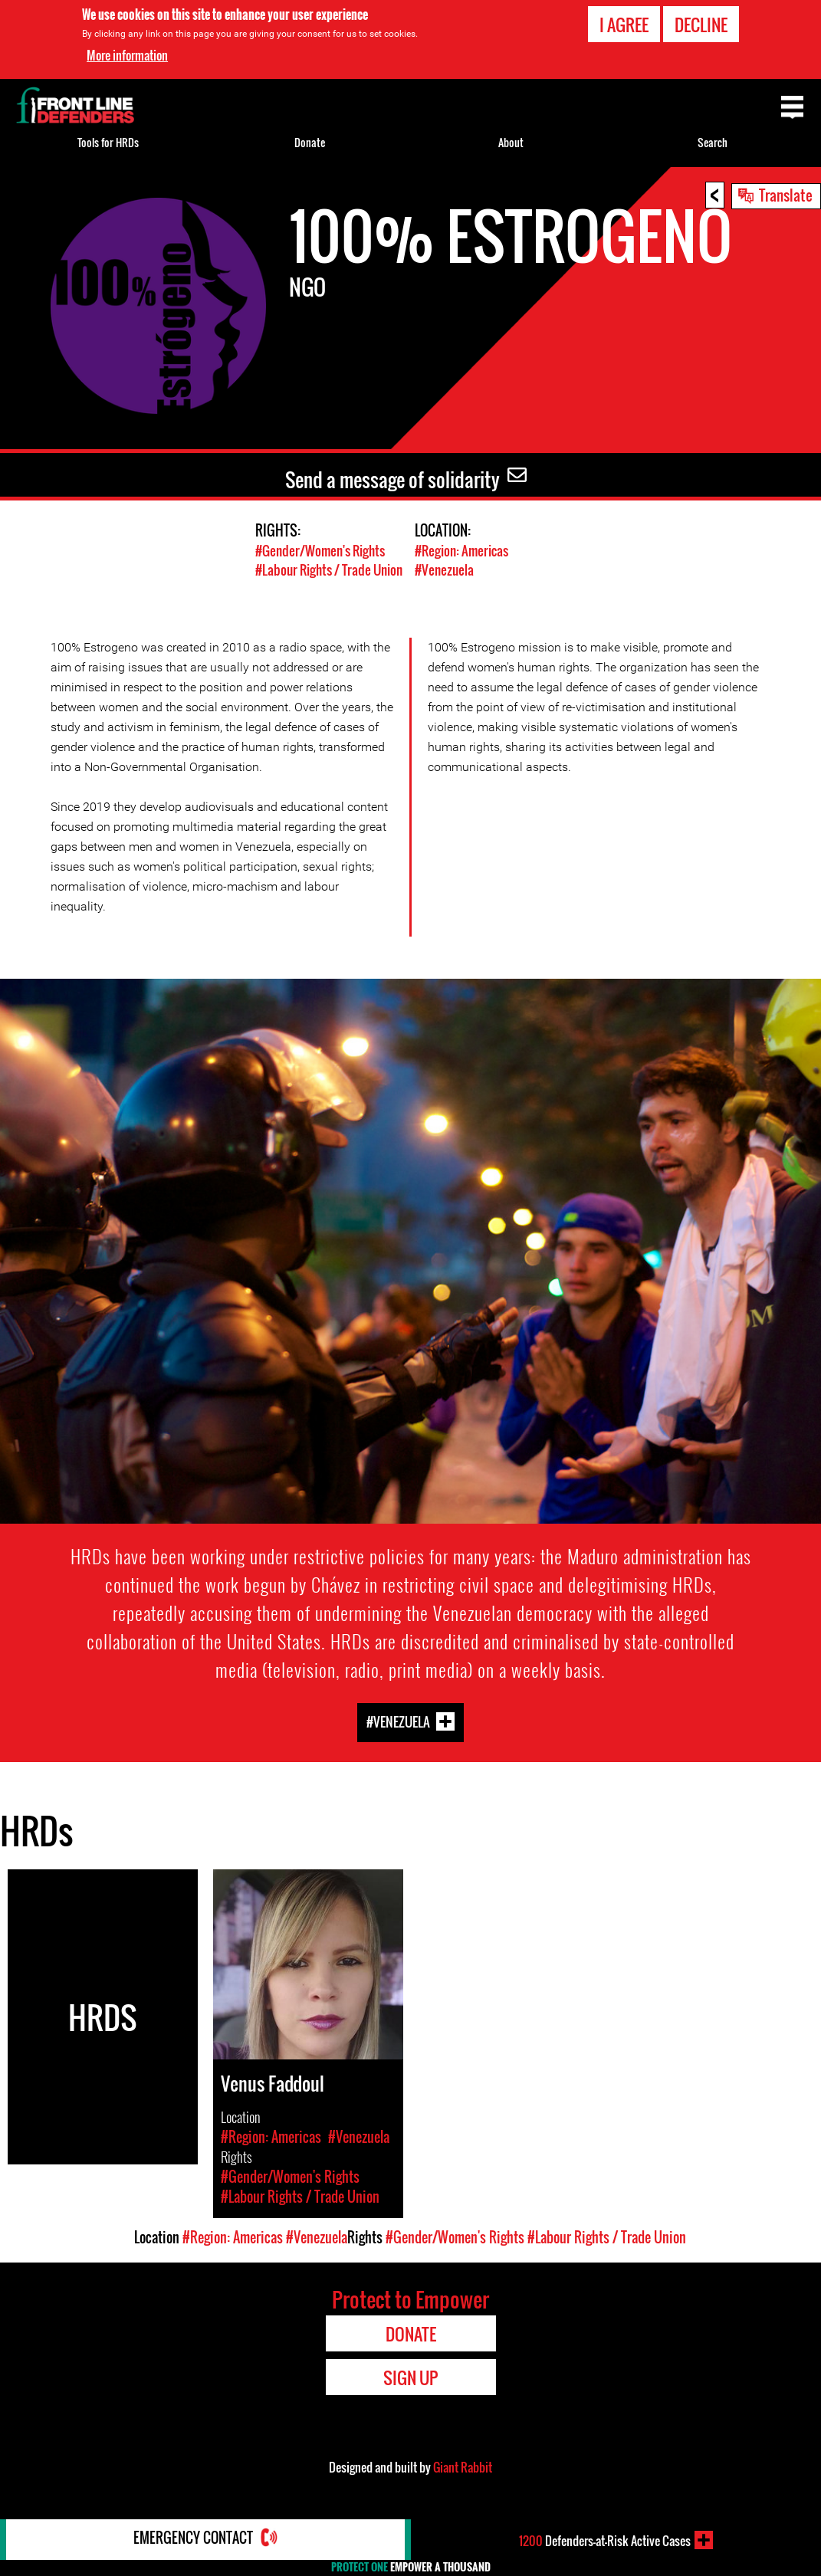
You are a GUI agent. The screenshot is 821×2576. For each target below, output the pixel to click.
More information (127, 55)
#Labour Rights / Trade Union (328, 569)
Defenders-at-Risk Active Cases (605, 2540)
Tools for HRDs (108, 142)
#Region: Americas (461, 550)
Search (712, 142)
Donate (309, 142)
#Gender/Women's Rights (320, 550)
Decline (701, 24)
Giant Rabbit (462, 2466)
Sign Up (410, 2376)
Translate (786, 194)
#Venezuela (444, 569)
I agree (624, 24)
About (511, 142)
